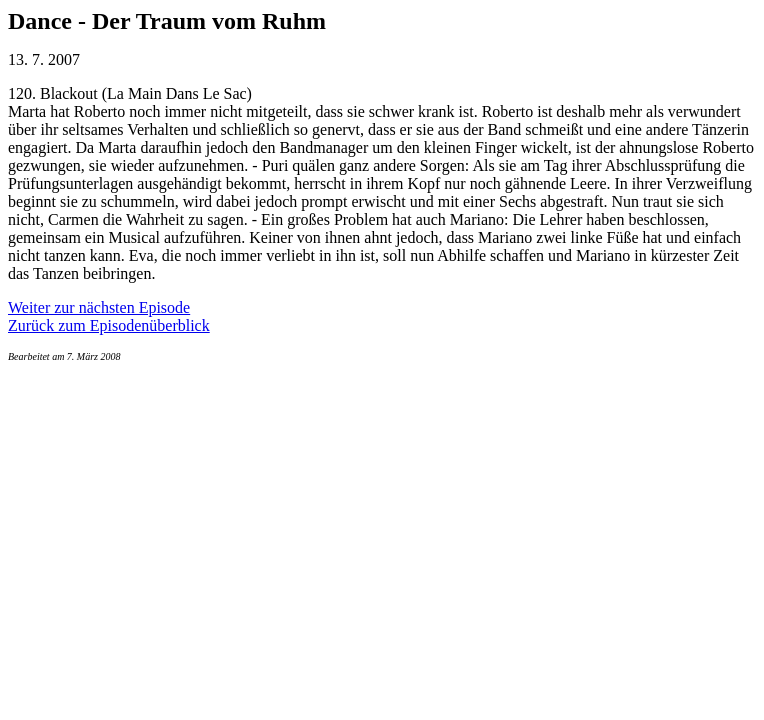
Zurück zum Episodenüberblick (109, 325)
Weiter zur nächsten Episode (99, 307)
